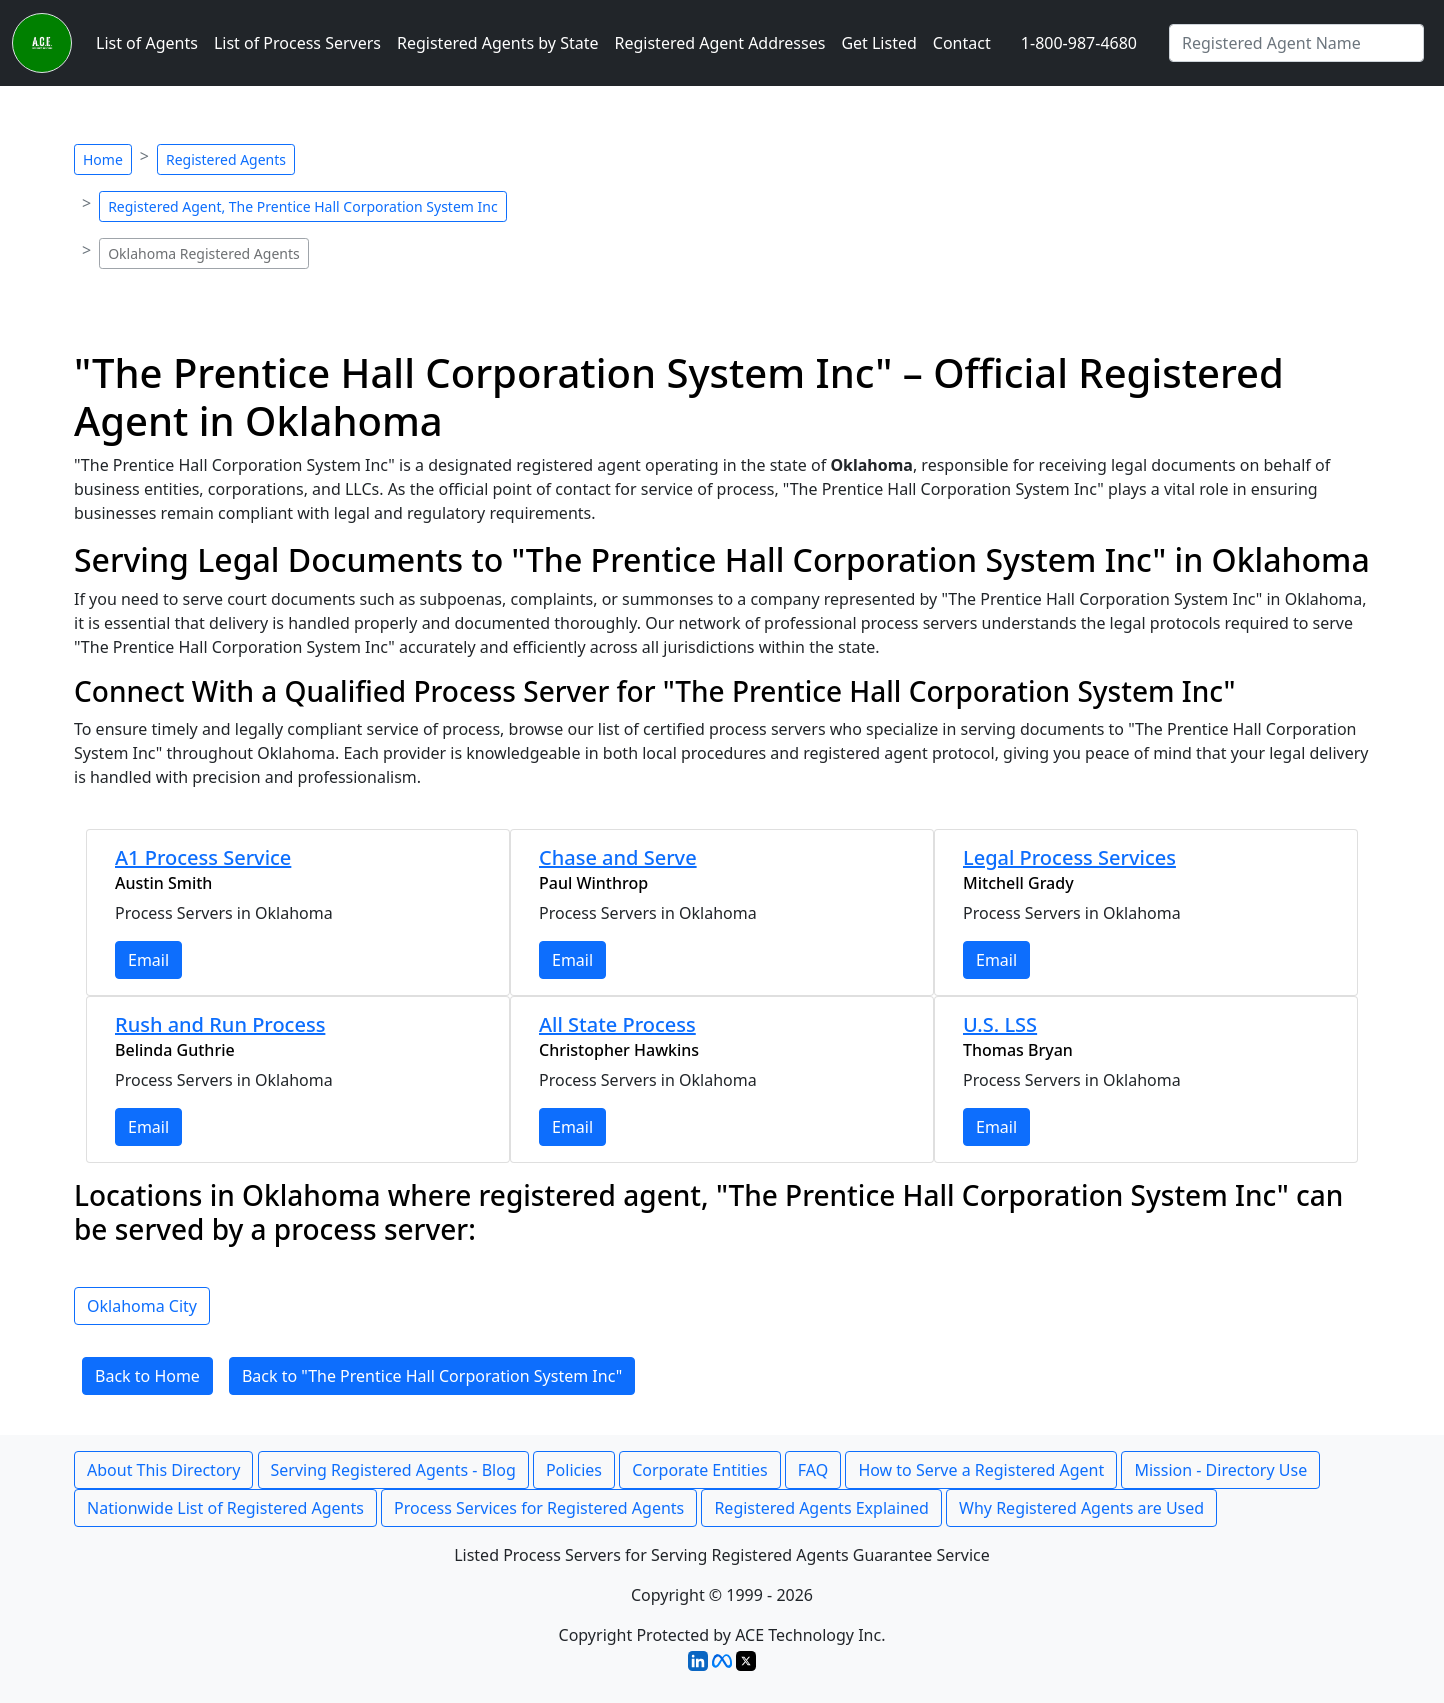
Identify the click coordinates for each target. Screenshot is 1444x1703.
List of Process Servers (297, 43)
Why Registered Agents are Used (1081, 1508)
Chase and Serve (618, 857)
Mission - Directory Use (1220, 1470)
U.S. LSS (1000, 1024)
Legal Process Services (1069, 857)
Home (103, 159)
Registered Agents (226, 159)
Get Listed (878, 43)
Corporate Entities (699, 1470)
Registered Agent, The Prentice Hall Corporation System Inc (302, 206)
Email (148, 960)
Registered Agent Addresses (720, 43)
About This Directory (163, 1470)
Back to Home (147, 1376)
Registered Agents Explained (821, 1508)
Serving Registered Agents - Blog (393, 1470)
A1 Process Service (203, 857)
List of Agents (147, 43)
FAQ (813, 1470)
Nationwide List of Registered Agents (225, 1508)
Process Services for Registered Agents (539, 1508)
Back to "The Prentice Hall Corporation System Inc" (432, 1376)
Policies (574, 1470)
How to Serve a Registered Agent (981, 1470)
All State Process (617, 1024)
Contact (962, 43)
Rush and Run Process (220, 1024)
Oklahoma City (142, 1306)
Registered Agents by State (497, 43)
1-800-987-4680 (1079, 43)
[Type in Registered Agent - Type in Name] (1296, 43)
